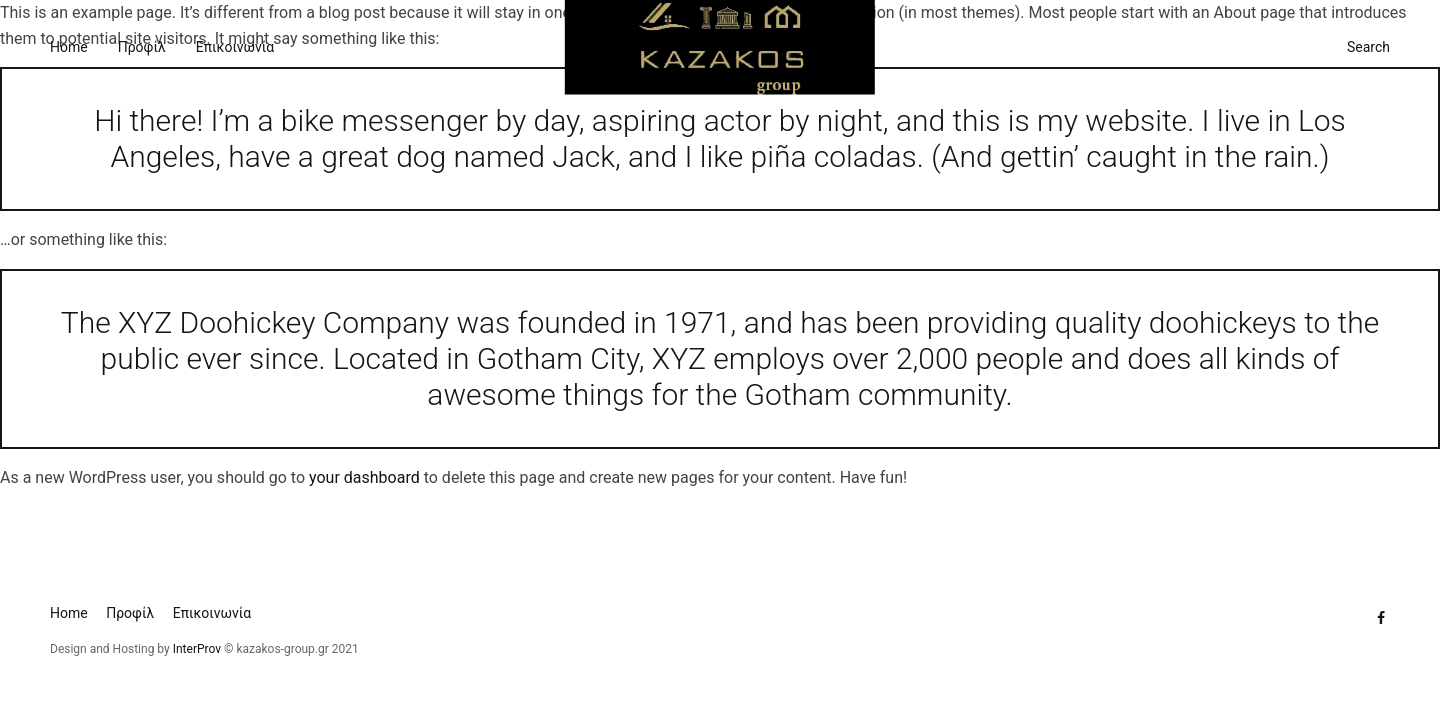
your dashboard (364, 477)
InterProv (195, 649)
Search (1368, 47)
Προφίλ (142, 47)
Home (69, 47)
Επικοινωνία (235, 47)
